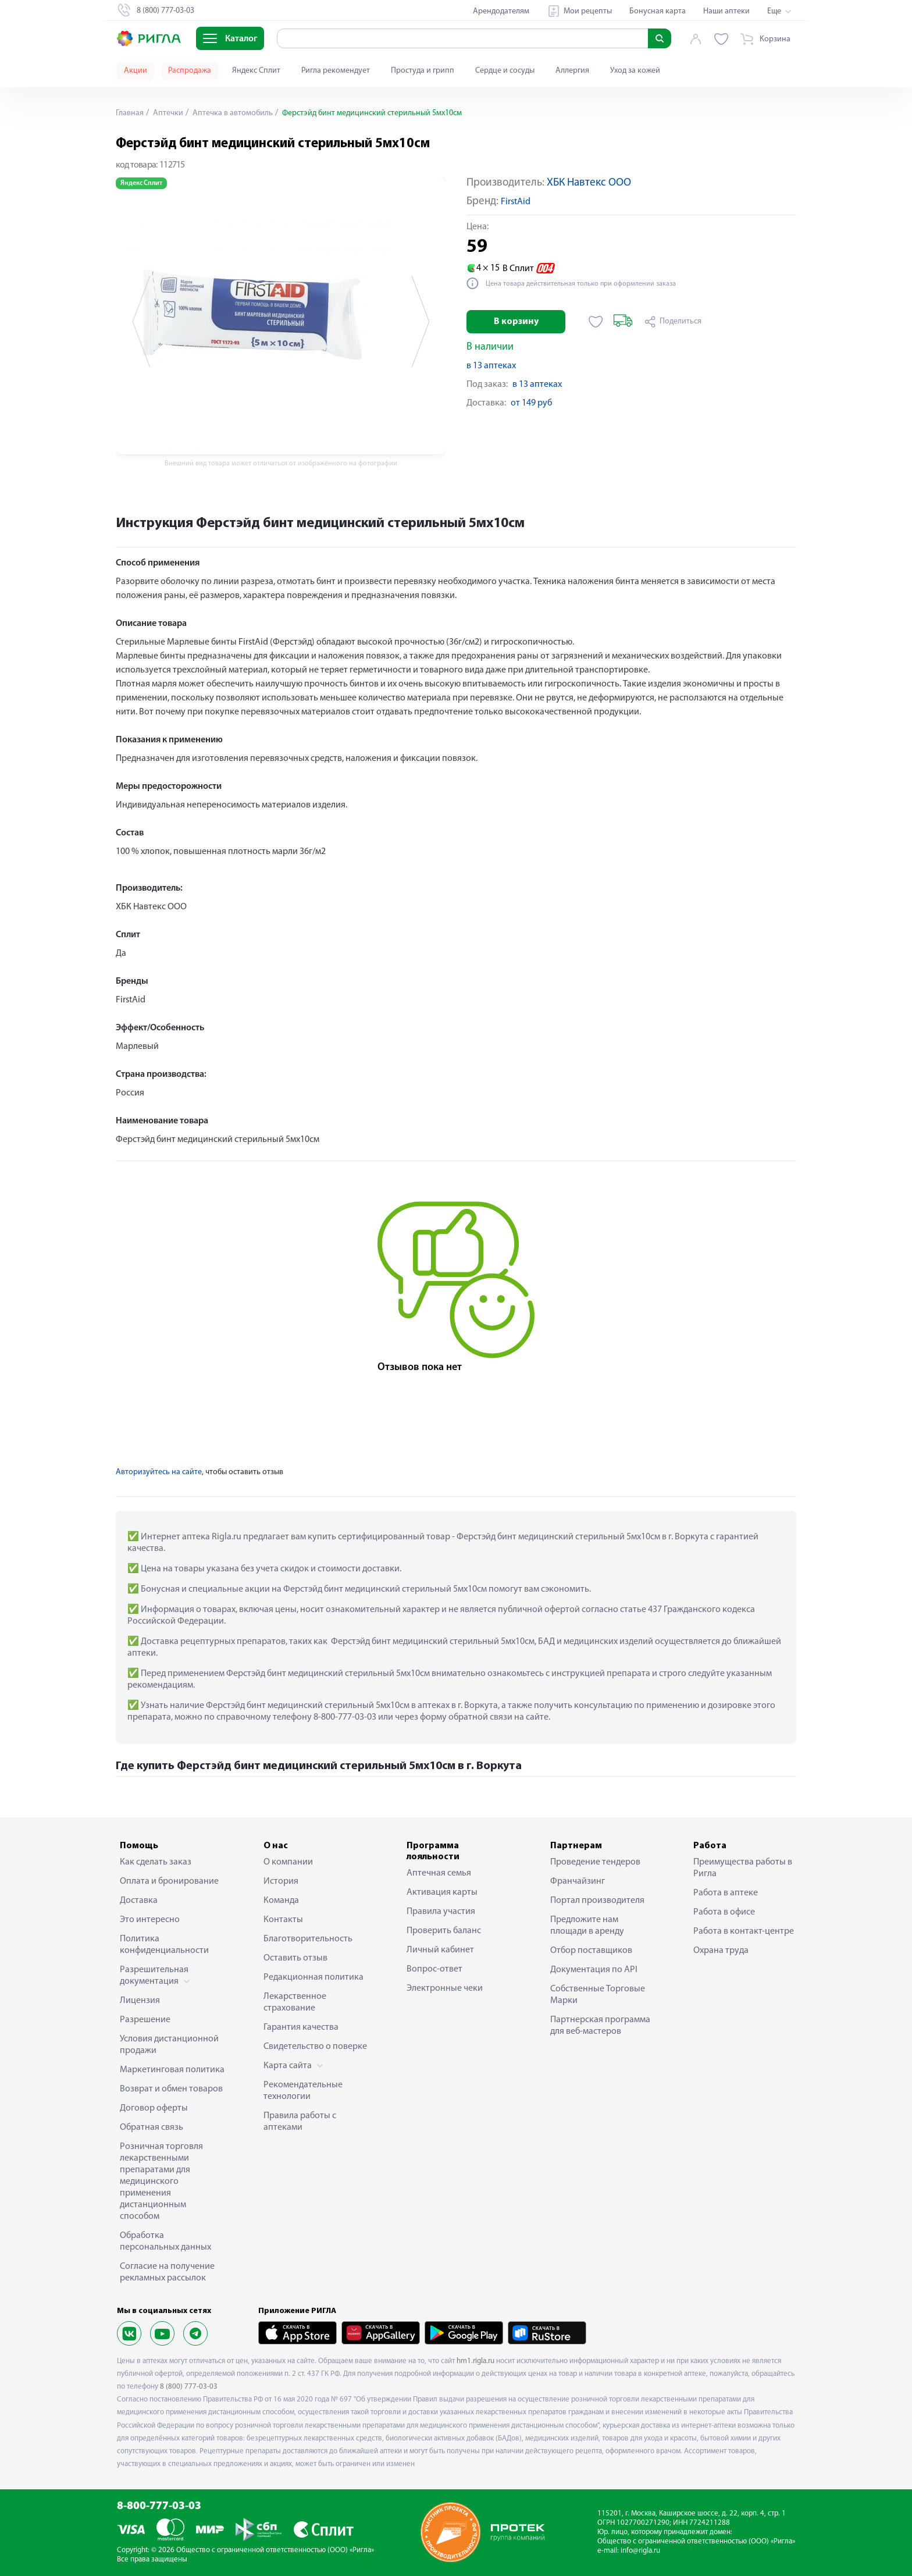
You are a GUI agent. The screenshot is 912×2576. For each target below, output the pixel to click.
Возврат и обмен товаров (171, 2089)
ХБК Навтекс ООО (589, 182)
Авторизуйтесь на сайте (159, 1472)
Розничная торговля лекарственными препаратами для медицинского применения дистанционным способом (161, 2181)
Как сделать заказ (155, 1862)
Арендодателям (501, 11)
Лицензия (140, 2000)
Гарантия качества (301, 2027)
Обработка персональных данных (165, 2241)
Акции (135, 70)
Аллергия (572, 70)
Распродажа (189, 70)
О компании (288, 1862)
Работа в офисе (724, 1912)
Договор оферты (154, 2108)
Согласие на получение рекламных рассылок (167, 2272)
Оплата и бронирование (169, 1881)
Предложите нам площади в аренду (587, 1925)
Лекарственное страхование (294, 2002)
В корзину (516, 321)
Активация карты (442, 1892)
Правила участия (441, 1911)
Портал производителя (597, 1900)
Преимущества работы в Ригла (742, 1868)
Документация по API (593, 1969)
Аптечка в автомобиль (232, 113)
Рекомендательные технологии (303, 2090)
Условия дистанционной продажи (169, 2044)
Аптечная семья (439, 1873)
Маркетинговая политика (172, 2070)
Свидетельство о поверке (315, 2046)
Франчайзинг (577, 1881)
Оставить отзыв (295, 1958)
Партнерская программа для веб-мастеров (600, 2025)
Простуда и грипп (422, 70)
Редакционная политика (313, 1977)
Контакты (283, 1919)
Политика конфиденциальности (164, 1944)
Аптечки (167, 113)
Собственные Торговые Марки (597, 1994)
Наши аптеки (726, 11)
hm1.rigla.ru (475, 2361)
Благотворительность (307, 1939)
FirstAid (515, 202)
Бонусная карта (657, 11)
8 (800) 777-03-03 (189, 2386)
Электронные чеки (445, 1988)
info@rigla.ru (640, 2550)
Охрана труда (721, 1950)
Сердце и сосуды (505, 70)
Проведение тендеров (595, 1862)
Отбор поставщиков (591, 1950)
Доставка (139, 1900)
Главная (130, 113)
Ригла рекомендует (335, 70)
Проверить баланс (444, 1930)
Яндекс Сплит (256, 70)
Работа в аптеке (725, 1893)
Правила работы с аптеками (299, 2121)
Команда (281, 1900)
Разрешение (145, 2019)
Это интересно (150, 1919)
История (280, 1881)
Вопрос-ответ (434, 1969)
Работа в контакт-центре (743, 1931)
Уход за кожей (635, 70)
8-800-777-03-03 (159, 2506)
